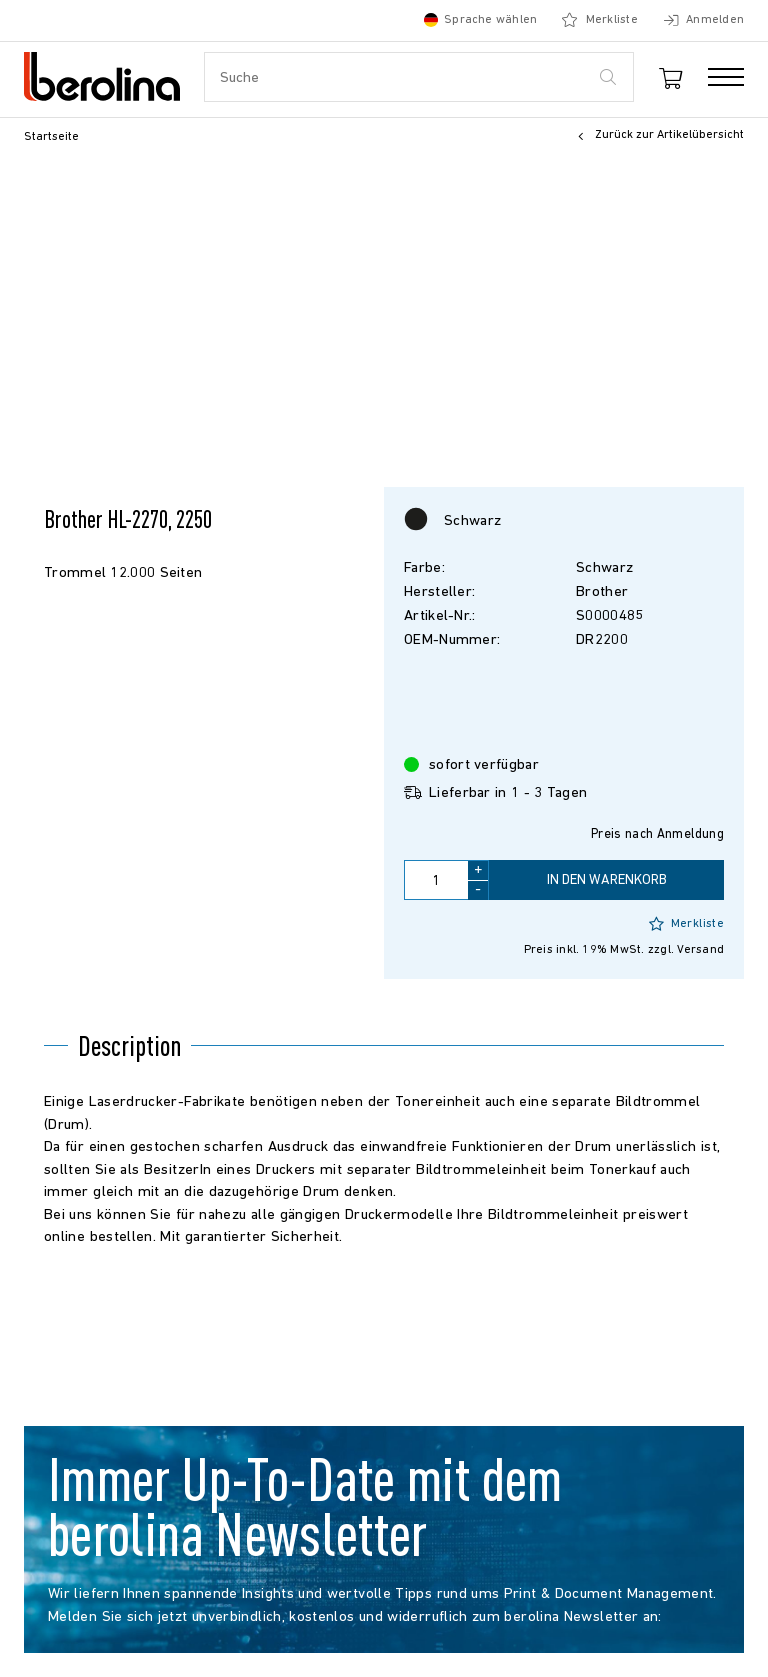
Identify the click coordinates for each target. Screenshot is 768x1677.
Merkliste (686, 924)
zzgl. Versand (686, 950)
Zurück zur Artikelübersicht (658, 137)
